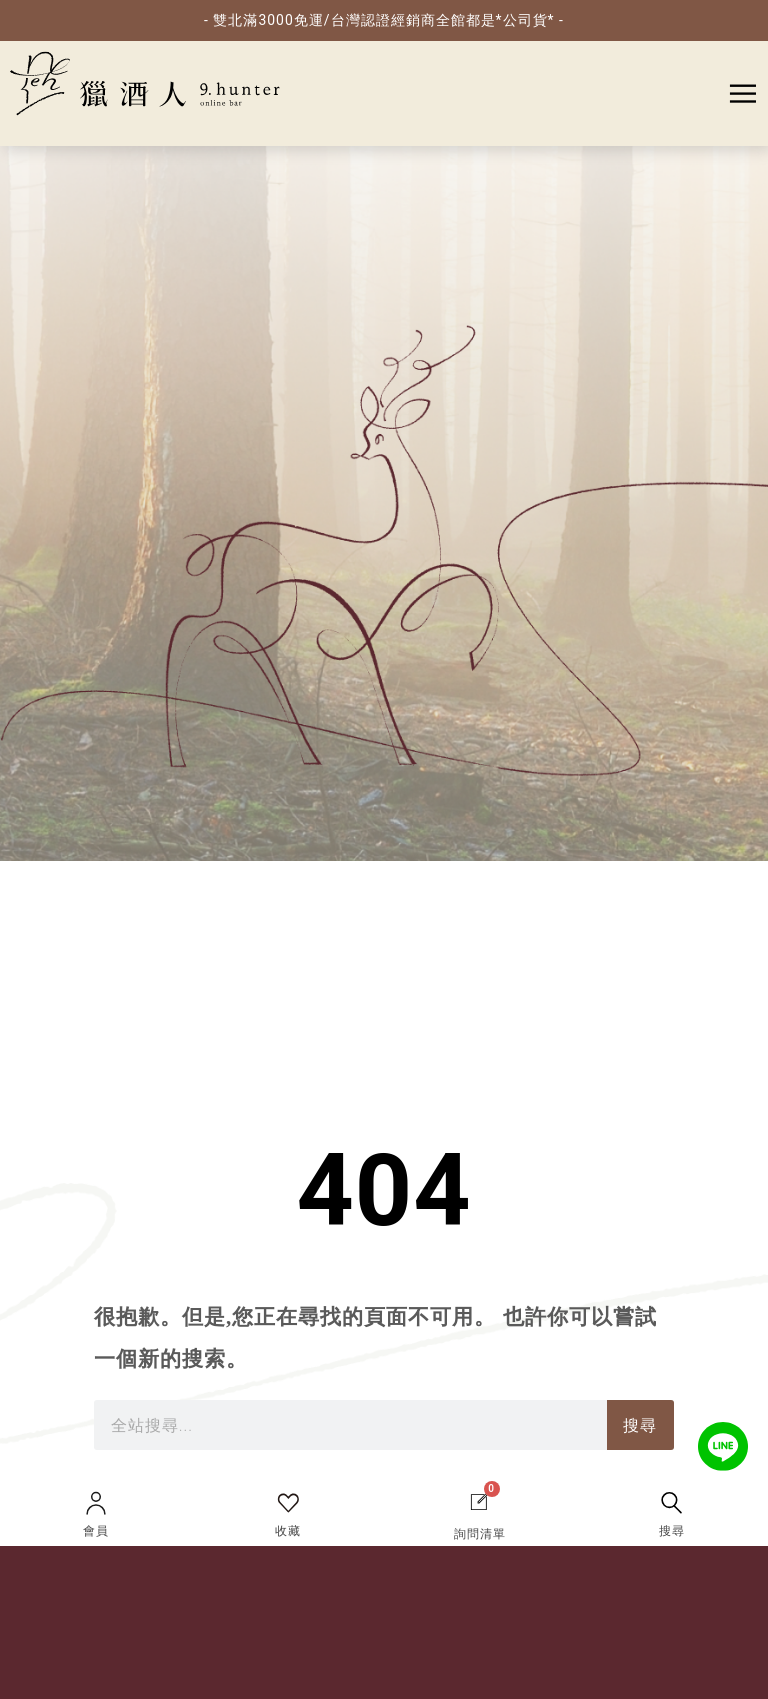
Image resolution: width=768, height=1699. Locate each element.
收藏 (288, 1531)
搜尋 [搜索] (640, 1425)
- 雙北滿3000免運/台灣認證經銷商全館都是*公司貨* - (384, 20)
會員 (96, 1531)
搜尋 (672, 1531)
